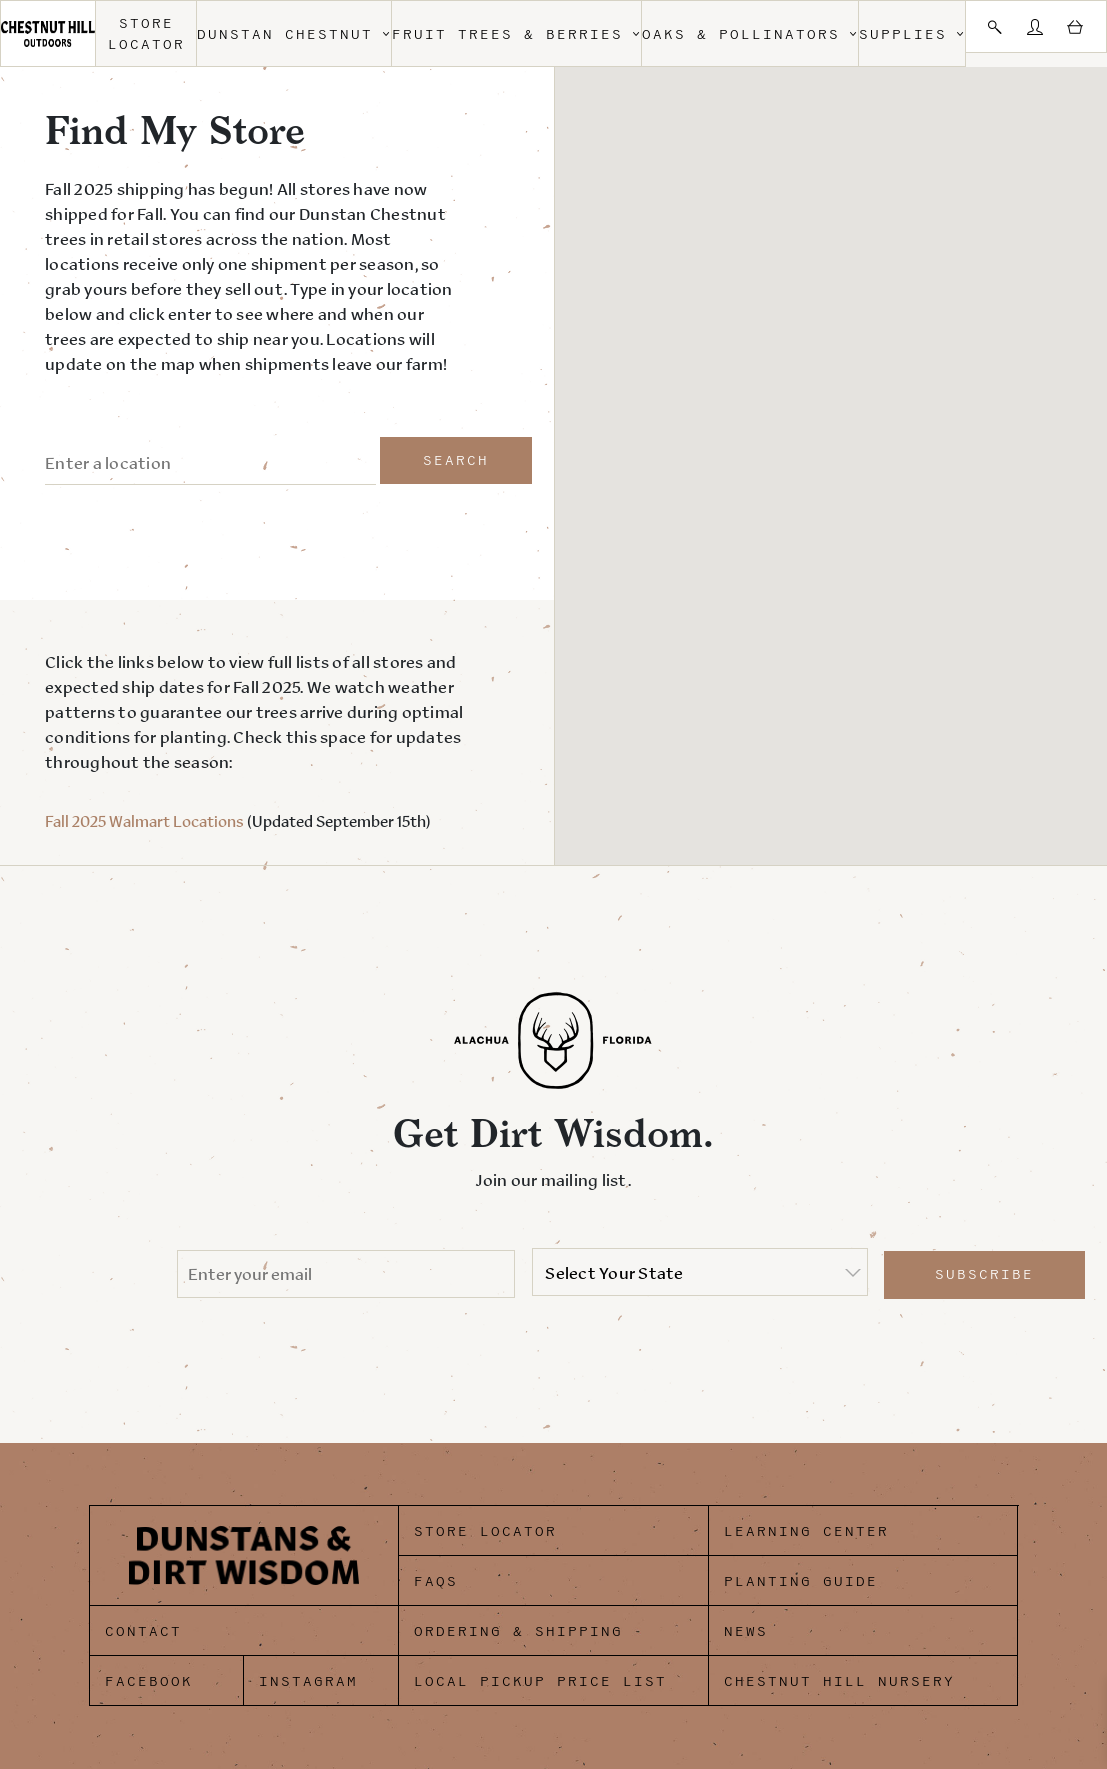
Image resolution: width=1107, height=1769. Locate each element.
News (746, 1631)
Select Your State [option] (614, 1273)
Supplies (912, 34)
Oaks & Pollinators (750, 34)
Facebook (149, 1681)
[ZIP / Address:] (210, 464)
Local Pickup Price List (540, 1681)
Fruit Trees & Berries (516, 34)
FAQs (436, 1581)
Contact (143, 1631)
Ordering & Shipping (518, 1631)
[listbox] (700, 1272)
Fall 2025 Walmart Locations (144, 821)
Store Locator (146, 34)
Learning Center (806, 1531)
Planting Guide (801, 1581)
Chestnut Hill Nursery (839, 1681)
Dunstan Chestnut (294, 34)
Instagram (308, 1681)
